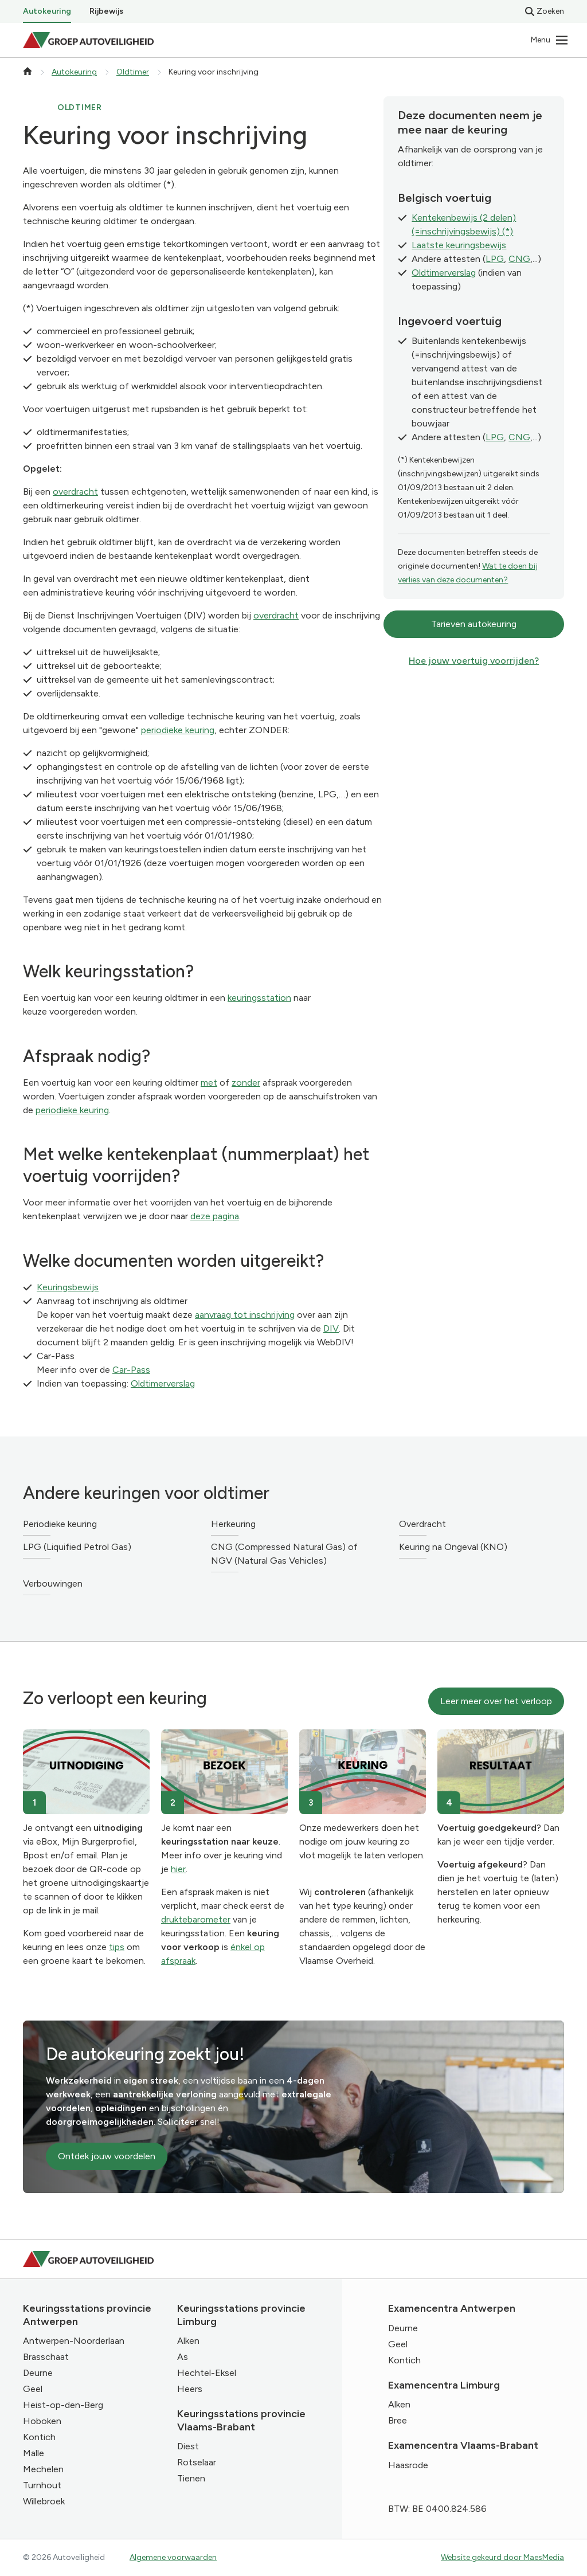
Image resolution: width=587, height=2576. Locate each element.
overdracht (75, 491)
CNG (519, 258)
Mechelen (43, 2469)
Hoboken (42, 2421)
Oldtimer (132, 72)
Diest (188, 2446)
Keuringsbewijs (68, 1287)
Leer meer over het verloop (496, 1701)
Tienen (191, 2478)
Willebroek (44, 2501)
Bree (397, 2420)
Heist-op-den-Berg (63, 2404)
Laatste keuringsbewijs (459, 245)
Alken (188, 2340)
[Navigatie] (550, 40)
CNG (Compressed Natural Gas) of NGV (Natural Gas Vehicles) (284, 1553)
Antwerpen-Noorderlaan (73, 2340)
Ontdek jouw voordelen (106, 2156)
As (182, 2356)
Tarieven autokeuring (473, 623)
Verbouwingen (53, 1583)
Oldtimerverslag (163, 1383)
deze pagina (214, 1216)
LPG (495, 258)
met (209, 1082)
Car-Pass (131, 1369)
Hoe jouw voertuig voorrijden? (474, 660)
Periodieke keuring (60, 1523)
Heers (189, 2388)
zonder (246, 1082)
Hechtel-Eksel (206, 2372)
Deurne (38, 2372)
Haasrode (408, 2465)
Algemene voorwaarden (173, 2557)
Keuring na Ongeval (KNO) (453, 1546)
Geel (32, 2388)
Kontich (39, 2437)
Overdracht (422, 1523)
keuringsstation (259, 997)
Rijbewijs (106, 11)
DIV (331, 1328)
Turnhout (42, 2485)
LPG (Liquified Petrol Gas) (77, 1546)
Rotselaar (196, 2462)
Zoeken (544, 11)
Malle (33, 2453)
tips (116, 1946)
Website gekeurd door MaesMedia (502, 2557)
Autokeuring (47, 11)
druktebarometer (195, 1919)
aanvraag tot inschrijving (245, 1314)
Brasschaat (46, 2356)
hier (178, 1869)
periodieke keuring (177, 730)
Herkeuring (233, 1523)
